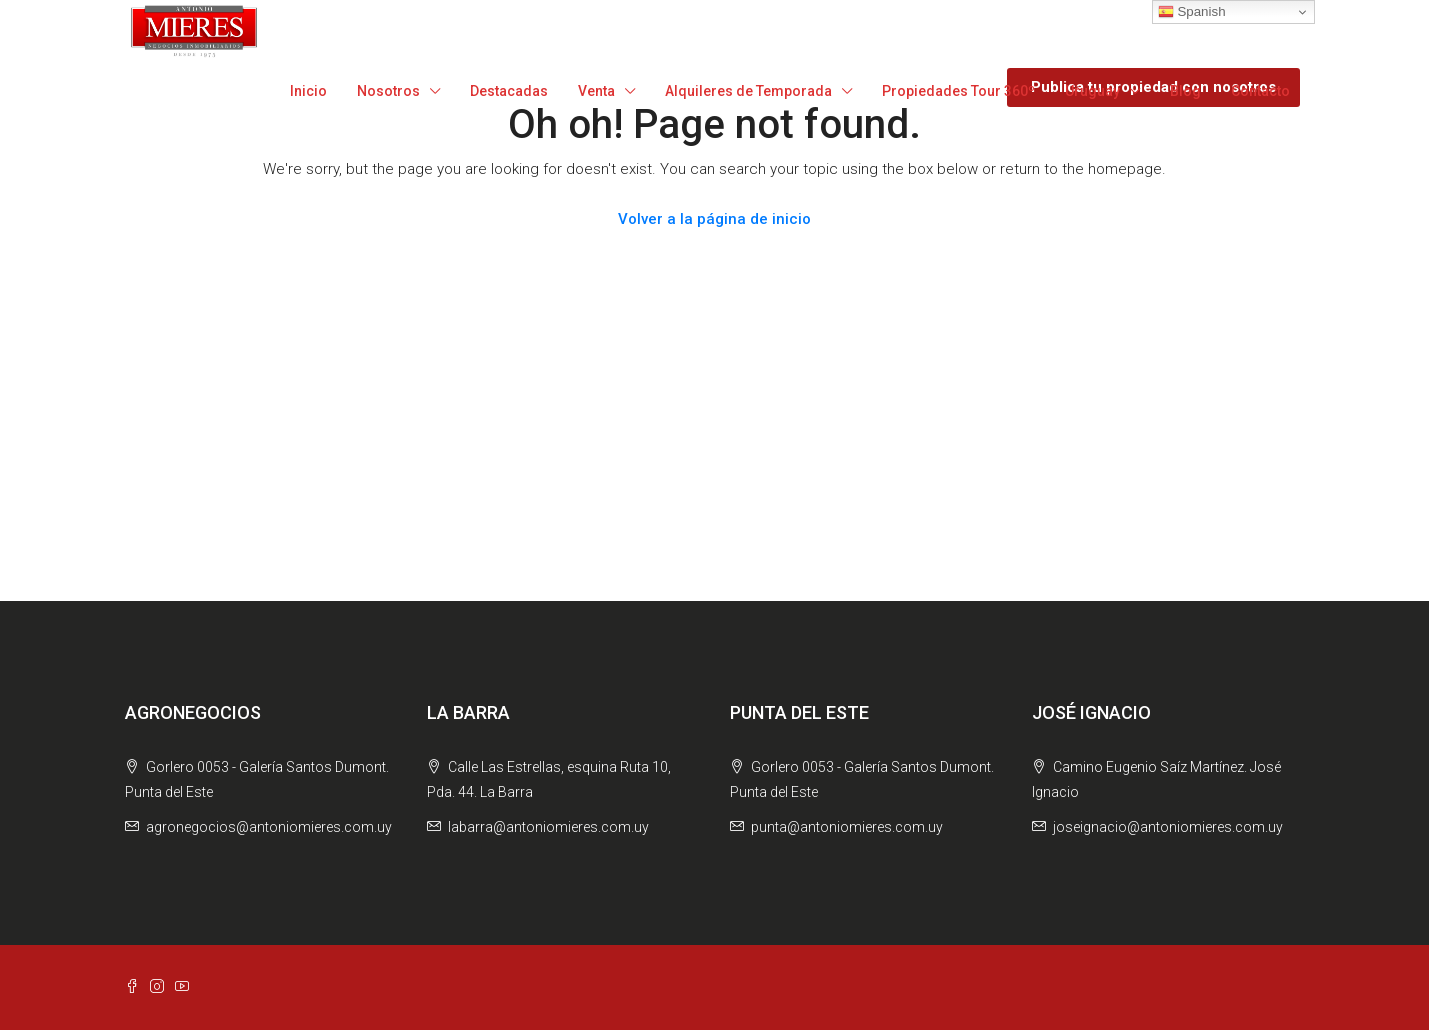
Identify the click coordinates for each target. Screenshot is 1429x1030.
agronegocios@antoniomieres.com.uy (269, 827)
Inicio (308, 91)
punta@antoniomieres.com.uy (847, 827)
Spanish (1192, 12)
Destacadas (509, 91)
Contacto (1260, 91)
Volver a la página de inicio (714, 219)
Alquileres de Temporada (748, 91)
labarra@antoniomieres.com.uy (548, 827)
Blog (1185, 91)
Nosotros (388, 91)
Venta (596, 91)
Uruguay (1092, 91)
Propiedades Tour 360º (958, 91)
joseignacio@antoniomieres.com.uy (1168, 827)
